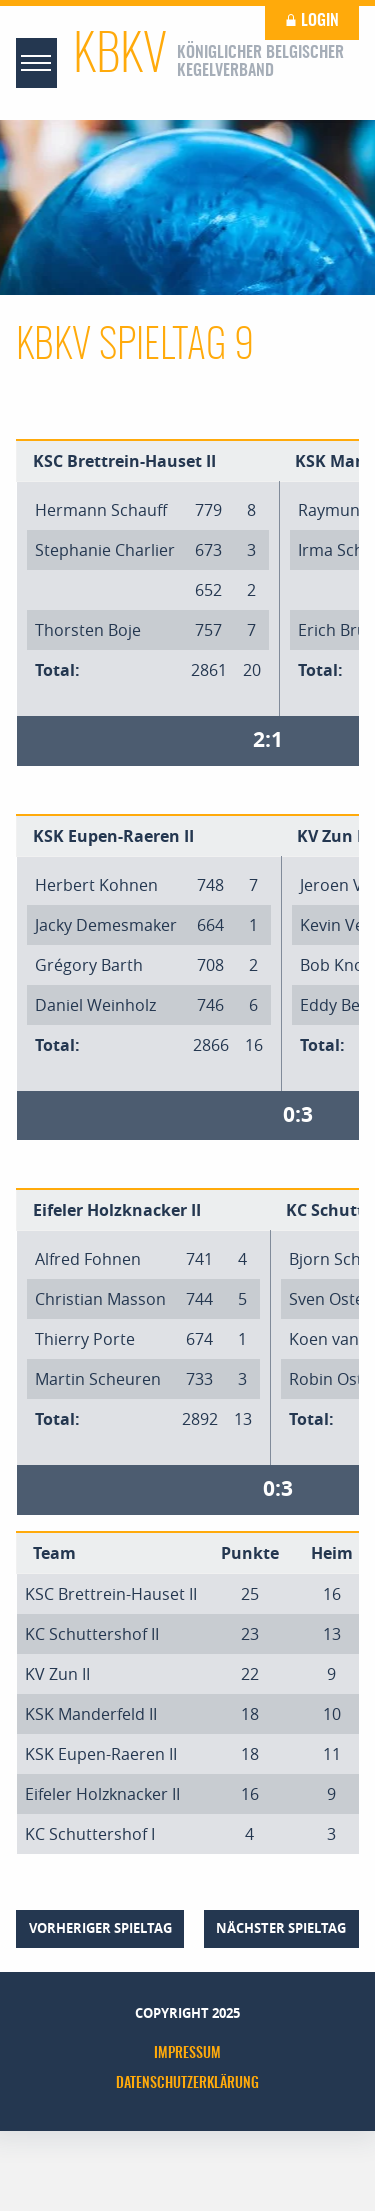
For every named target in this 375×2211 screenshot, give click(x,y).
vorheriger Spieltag (100, 1928)
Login (312, 21)
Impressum (187, 2054)
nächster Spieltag (281, 1928)
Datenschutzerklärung (187, 2084)
